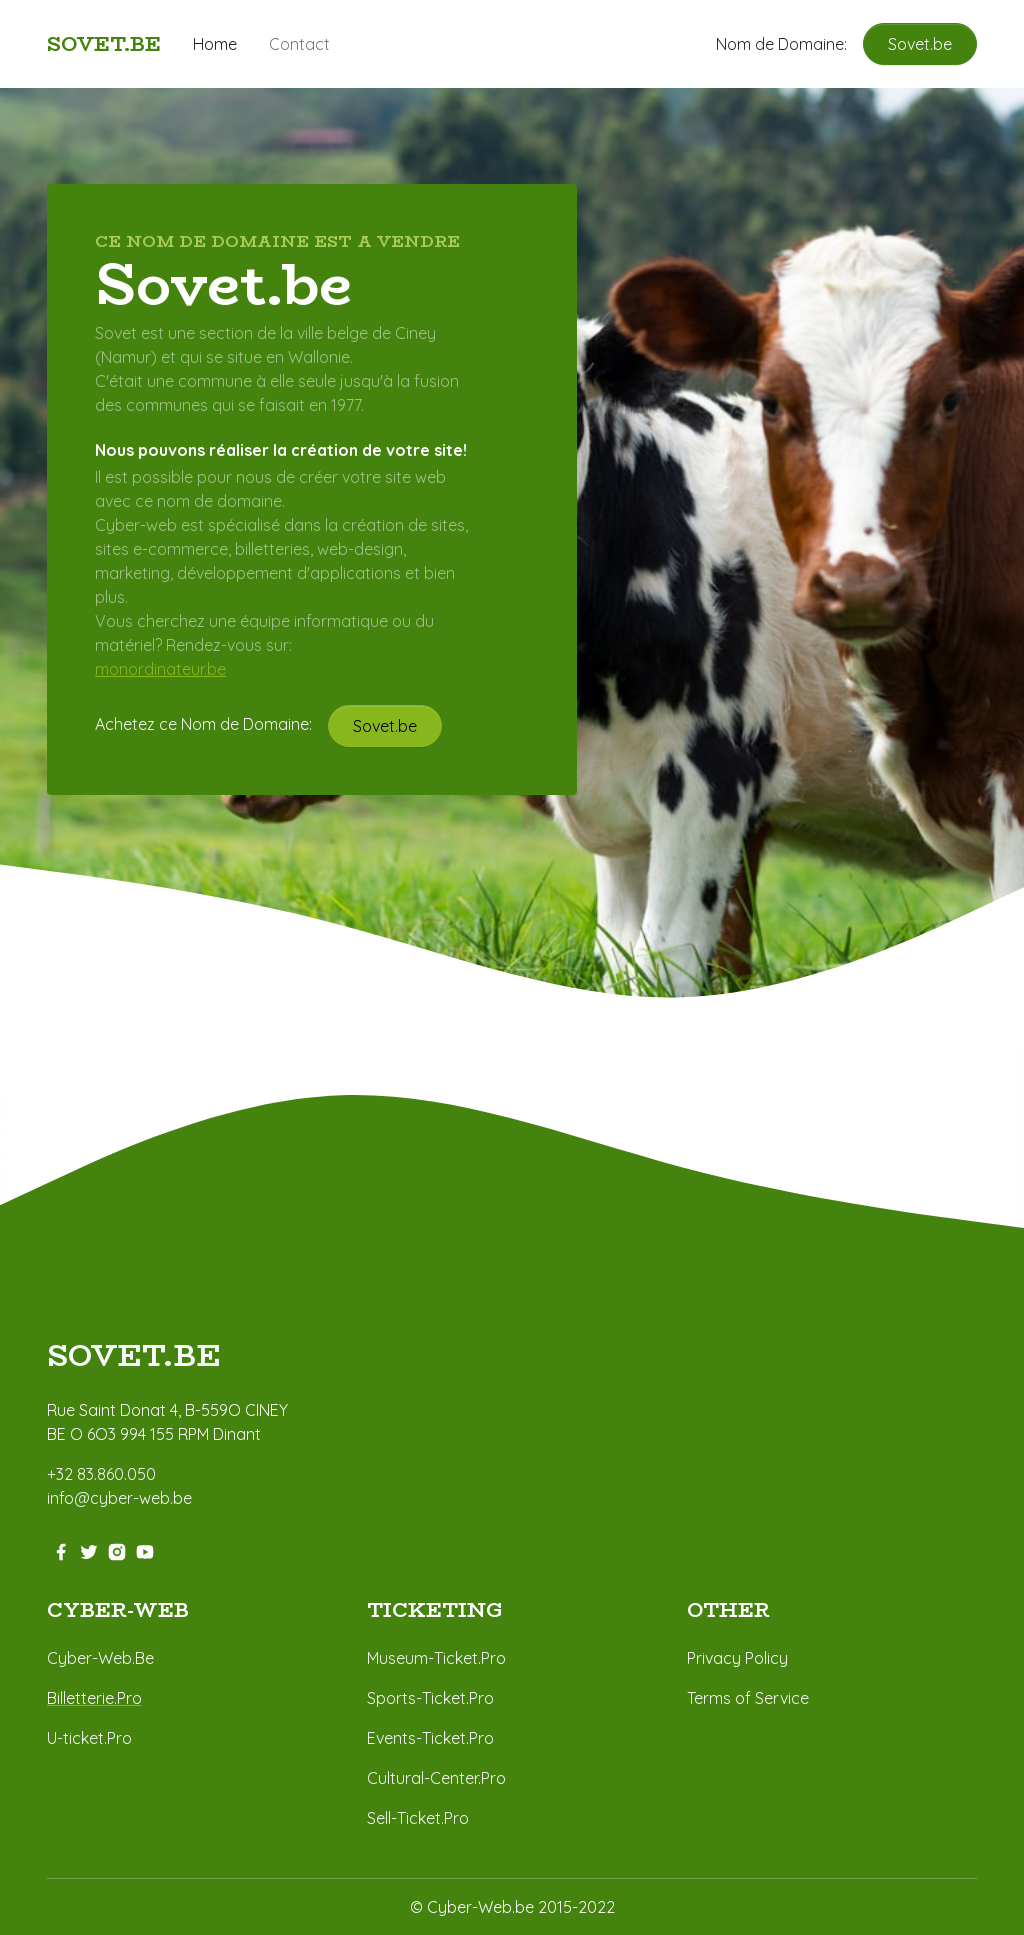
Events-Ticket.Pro (430, 1738)
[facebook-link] (61, 1550)
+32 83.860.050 (101, 1474)
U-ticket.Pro (89, 1738)
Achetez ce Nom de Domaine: (211, 724)
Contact (299, 44)
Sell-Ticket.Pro (418, 1818)
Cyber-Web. (91, 1658)
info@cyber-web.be (119, 1498)
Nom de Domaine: (789, 44)
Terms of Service (748, 1698)
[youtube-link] (145, 1550)
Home (215, 44)
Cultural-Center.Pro (436, 1778)
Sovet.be (920, 44)
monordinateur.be (160, 669)
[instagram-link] (117, 1550)
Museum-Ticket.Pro (436, 1658)
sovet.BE (134, 1356)
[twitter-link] (89, 1550)
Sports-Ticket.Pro (430, 1698)
